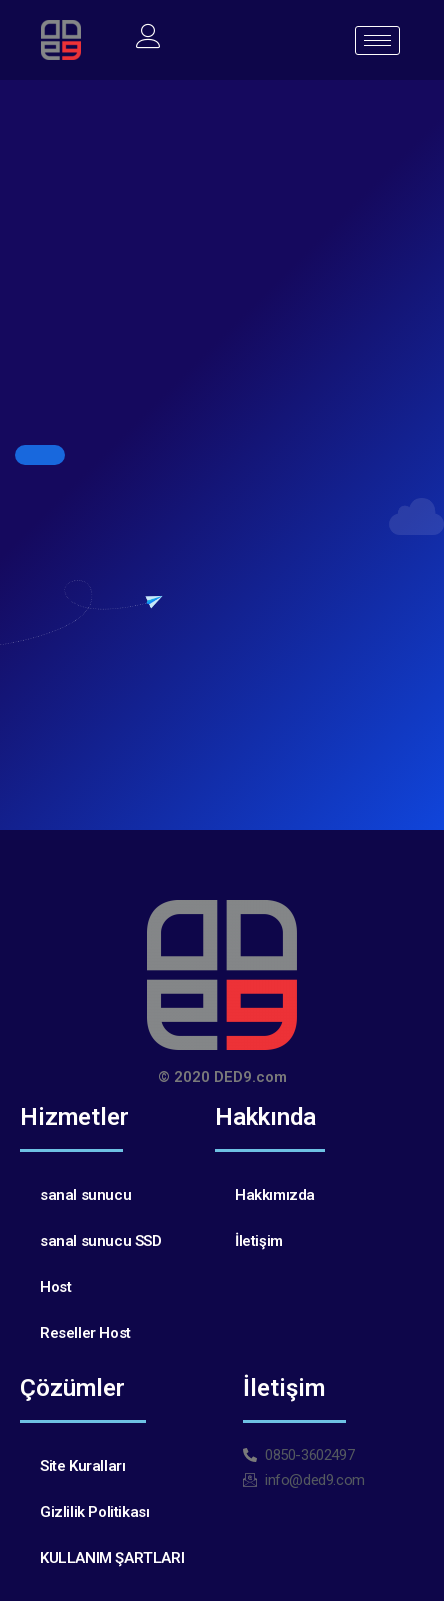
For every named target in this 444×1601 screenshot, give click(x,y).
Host (55, 1287)
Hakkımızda (275, 1195)
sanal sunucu (85, 1195)
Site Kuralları (82, 1466)
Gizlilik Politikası (94, 1512)
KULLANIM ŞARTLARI (112, 1558)
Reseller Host (85, 1333)
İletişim (259, 1241)
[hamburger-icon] (377, 40)
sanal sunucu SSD (101, 1241)
